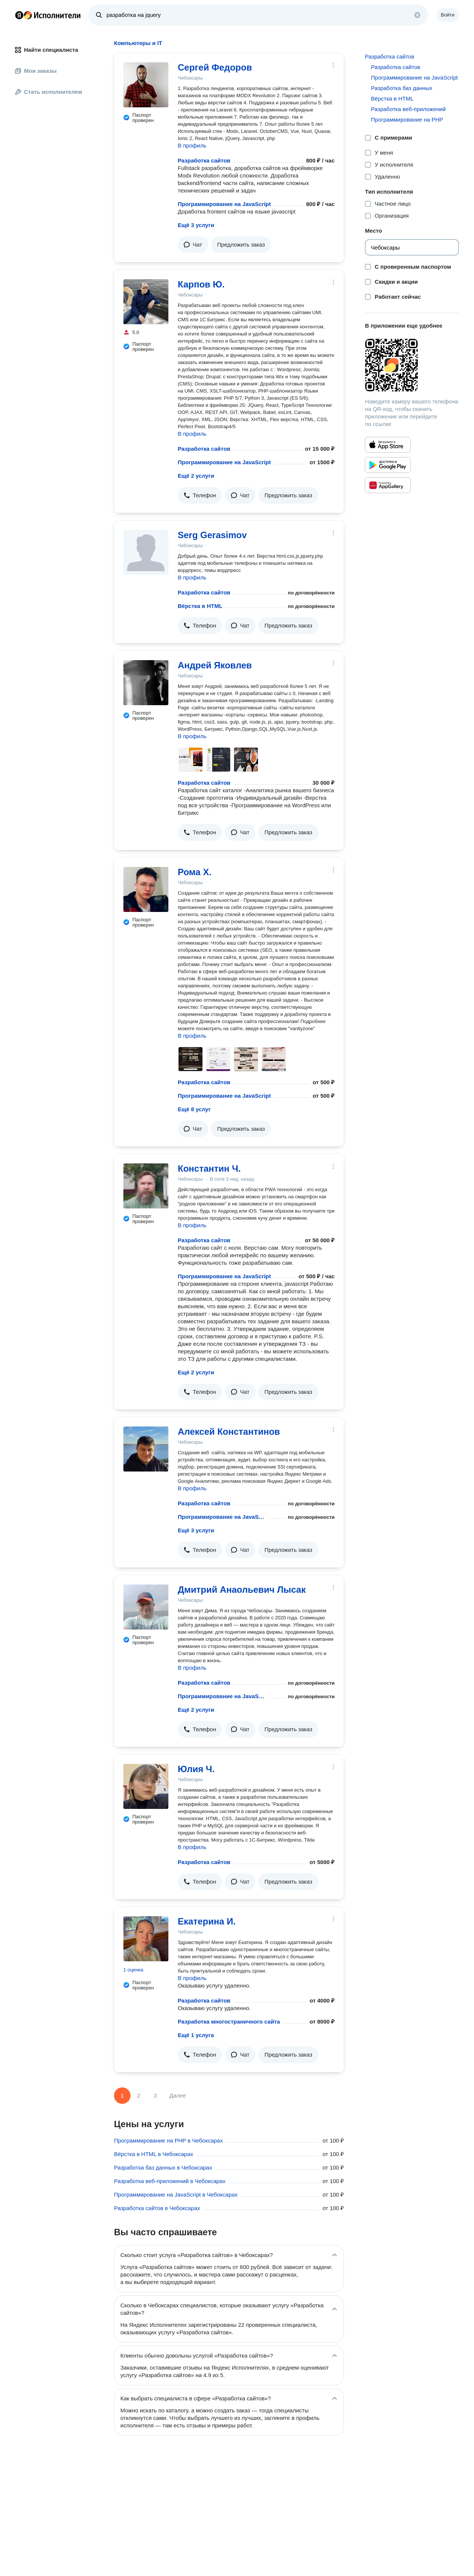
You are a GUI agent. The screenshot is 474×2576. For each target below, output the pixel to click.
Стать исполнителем (48, 92)
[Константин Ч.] (145, 1185)
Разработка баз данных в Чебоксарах (163, 2167)
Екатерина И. (207, 1921)
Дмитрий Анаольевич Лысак (242, 1589)
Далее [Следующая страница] (178, 2095)
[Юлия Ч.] (145, 1786)
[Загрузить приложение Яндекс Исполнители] (412, 365)
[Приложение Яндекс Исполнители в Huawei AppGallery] (388, 485)
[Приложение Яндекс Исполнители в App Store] (388, 445)
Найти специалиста (46, 50)
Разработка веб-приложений (408, 109)
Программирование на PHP (407, 119)
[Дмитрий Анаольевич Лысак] (145, 1607)
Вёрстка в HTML (200, 606)
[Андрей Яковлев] (145, 682)
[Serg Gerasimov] (145, 552)
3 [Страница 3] (155, 2095)
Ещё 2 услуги (196, 475)
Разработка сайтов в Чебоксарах (157, 2208)
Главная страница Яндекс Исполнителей (48, 15)
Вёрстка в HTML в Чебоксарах (153, 2154)
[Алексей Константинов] (145, 1449)
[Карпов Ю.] (145, 301)
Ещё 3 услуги (196, 225)
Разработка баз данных (401, 88)
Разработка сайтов (204, 160)
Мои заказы (36, 71)
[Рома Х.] (145, 889)
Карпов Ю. (201, 284)
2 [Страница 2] (138, 2095)
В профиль (192, 145)
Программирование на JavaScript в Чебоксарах (176, 2194)
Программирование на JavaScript (224, 204)
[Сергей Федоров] (145, 84)
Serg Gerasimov (212, 535)
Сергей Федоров (215, 67)
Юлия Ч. (196, 1769)
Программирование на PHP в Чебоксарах (168, 2140)
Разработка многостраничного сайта (229, 2021)
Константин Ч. (209, 1168)
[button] (193, 244)
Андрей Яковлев (215, 665)
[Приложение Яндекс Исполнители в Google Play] (388, 465)
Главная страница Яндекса (19, 15)
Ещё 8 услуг (194, 1109)
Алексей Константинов (229, 1431)
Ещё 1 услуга (196, 2035)
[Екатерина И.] (145, 1938)
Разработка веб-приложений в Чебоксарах (169, 2181)
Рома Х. (195, 872)
